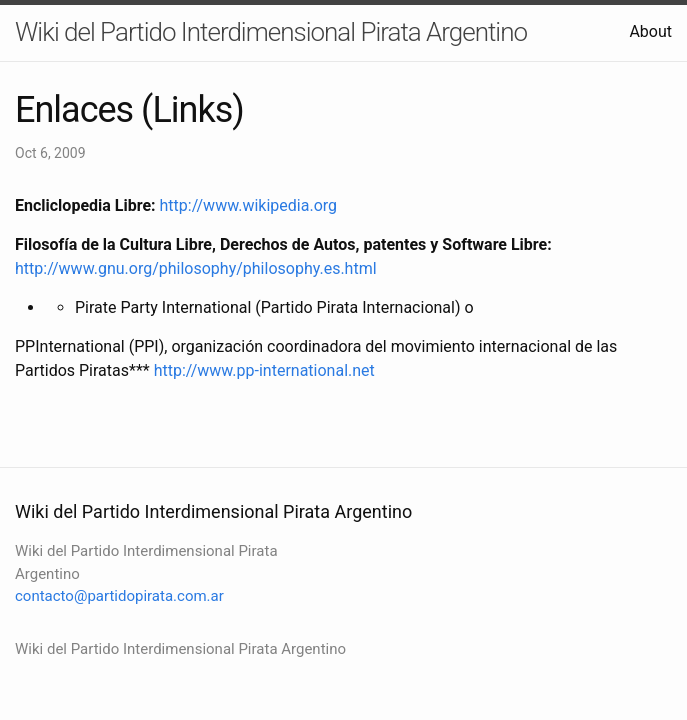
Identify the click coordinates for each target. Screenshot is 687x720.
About (650, 31)
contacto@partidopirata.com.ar (119, 596)
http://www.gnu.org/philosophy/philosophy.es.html (196, 268)
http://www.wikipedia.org (249, 205)
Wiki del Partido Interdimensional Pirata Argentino (271, 32)
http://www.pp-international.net (264, 370)
